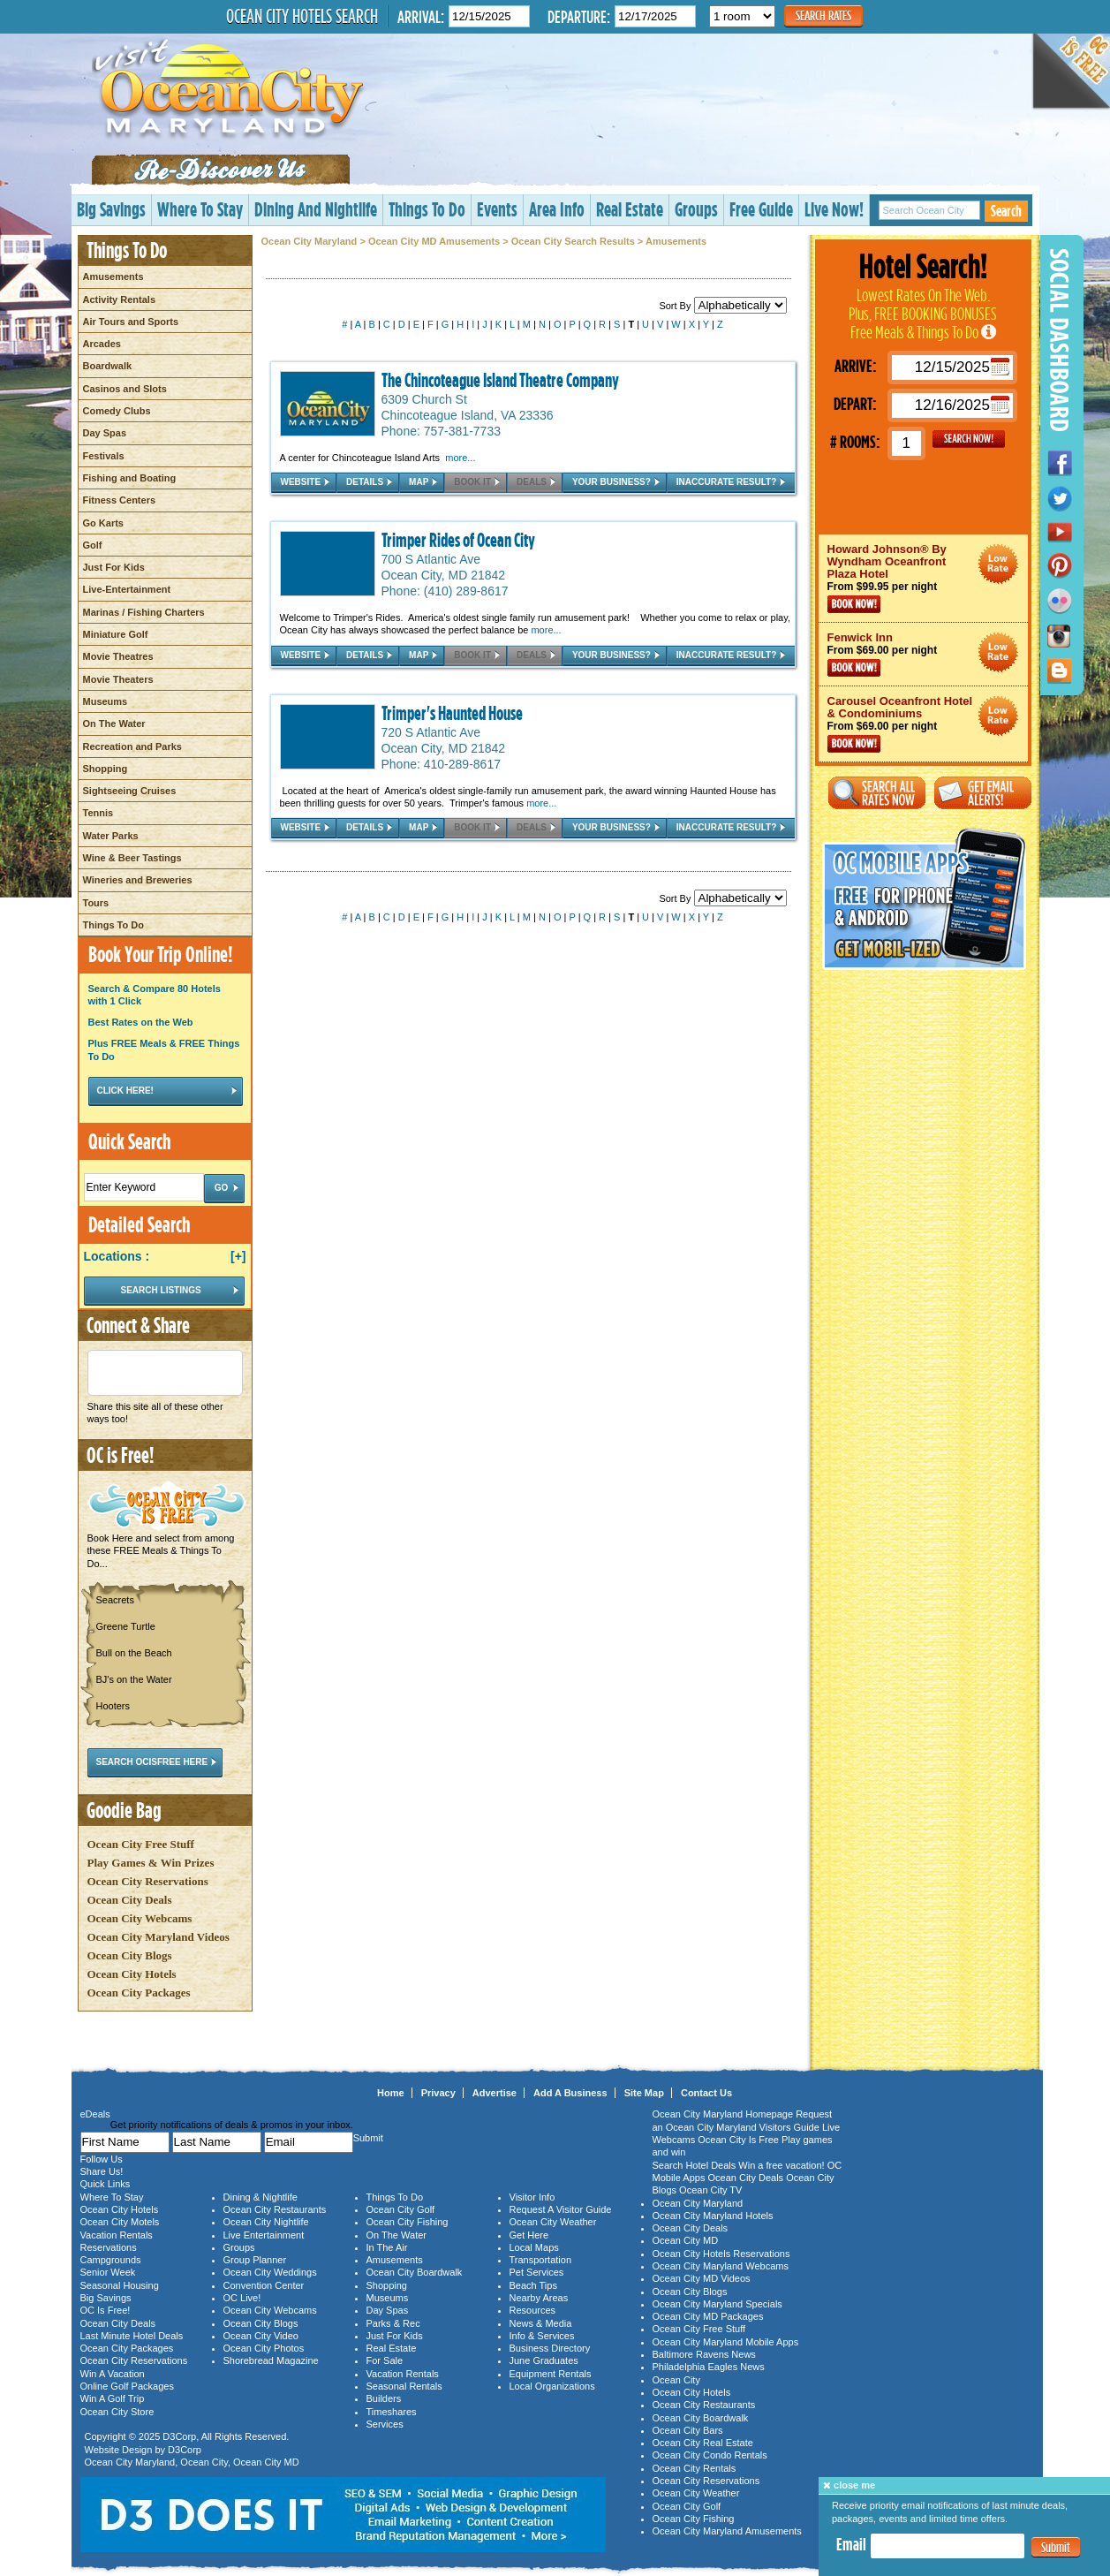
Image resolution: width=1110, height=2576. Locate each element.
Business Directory (550, 2348)
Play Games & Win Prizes (151, 1862)
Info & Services (542, 2335)
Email (851, 2544)
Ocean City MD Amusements (434, 241)
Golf (92, 545)
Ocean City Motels (120, 2221)
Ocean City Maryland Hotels (713, 2215)
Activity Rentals (119, 299)
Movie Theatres (118, 656)
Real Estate (629, 209)
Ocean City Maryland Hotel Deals (998, 564)
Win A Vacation (112, 2373)
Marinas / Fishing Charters (144, 612)
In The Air (387, 2247)
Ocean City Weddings (270, 2272)
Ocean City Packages (139, 1992)
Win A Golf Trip (112, 2398)
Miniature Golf (115, 634)
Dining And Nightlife (315, 209)
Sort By (722, 305)
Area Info (557, 209)
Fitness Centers (119, 500)
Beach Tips (533, 2285)
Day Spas (105, 433)
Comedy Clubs (117, 410)
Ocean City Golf (400, 2209)
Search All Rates (876, 793)
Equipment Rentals (551, 2373)
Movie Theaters (118, 679)
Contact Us (706, 2092)
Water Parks (111, 835)
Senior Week (108, 2272)
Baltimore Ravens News (704, 2354)
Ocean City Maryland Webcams (721, 2266)
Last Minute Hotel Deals (132, 2335)
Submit (1055, 2547)
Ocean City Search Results (573, 241)
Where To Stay (200, 209)
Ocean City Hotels (132, 1974)
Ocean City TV (710, 2190)
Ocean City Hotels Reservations (721, 2253)
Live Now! (834, 209)
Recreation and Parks (133, 746)
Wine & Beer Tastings (132, 857)
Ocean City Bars (688, 2430)
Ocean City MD (266, 2462)
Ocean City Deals (129, 1899)
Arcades (102, 343)
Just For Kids (114, 567)
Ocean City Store (117, 2411)
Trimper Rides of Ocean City (458, 539)
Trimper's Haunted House (452, 713)
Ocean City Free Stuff (140, 1844)
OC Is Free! (105, 2310)
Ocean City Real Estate (703, 2442)
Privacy (438, 2092)
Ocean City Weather (553, 2221)
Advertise (494, 2092)
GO (969, 439)
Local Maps (534, 2247)
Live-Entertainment (127, 589)
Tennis (98, 812)
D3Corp (179, 2436)
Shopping (105, 768)
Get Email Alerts (982, 793)
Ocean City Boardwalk (414, 2272)
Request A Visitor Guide (561, 2209)
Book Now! (853, 604)
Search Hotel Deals (694, 2165)
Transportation (541, 2259)
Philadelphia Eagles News (709, 2366)
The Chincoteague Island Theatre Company (500, 379)
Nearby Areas (539, 2297)
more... (460, 457)
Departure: (578, 16)
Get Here (529, 2235)
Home (390, 2092)
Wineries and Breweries (138, 880)
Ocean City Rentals (694, 2468)
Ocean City (204, 2462)
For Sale (385, 2360)
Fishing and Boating (130, 478)
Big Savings (111, 209)
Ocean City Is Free (738, 2139)
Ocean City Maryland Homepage (723, 2114)
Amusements (113, 276)
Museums (105, 701)
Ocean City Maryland (309, 241)
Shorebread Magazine (271, 2360)
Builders (384, 2398)
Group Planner (255, 2259)
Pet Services (537, 2272)
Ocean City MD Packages (708, 2316)
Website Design (119, 2449)
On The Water (114, 723)
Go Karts (103, 523)
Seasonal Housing (119, 2285)
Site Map (644, 2092)
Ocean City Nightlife (266, 2221)
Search (1006, 210)
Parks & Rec (393, 2323)
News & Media (541, 2323)
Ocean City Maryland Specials (717, 2304)
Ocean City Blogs (129, 1955)
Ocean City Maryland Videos (158, 1936)
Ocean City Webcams (140, 1918)
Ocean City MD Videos (702, 2278)
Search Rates (823, 15)
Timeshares (391, 2411)
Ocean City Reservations (147, 1881)
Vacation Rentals (116, 2235)
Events (497, 209)
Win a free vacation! (781, 2165)
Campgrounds (110, 2259)
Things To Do (427, 209)
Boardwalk (107, 365)
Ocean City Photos (264, 2348)
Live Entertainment (264, 2235)
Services (385, 2424)
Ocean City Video (260, 2335)
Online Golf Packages (127, 2386)
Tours (96, 903)
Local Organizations (552, 2386)
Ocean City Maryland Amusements (727, 2531)
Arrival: (420, 16)
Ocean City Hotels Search (302, 16)
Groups (696, 209)
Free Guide (761, 209)
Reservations (108, 2247)
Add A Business (570, 2092)
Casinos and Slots (125, 388)
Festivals (104, 456)
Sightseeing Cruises (130, 790)
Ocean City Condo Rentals (710, 2455)
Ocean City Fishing (407, 2221)
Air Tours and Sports (131, 321)
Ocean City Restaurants (275, 2209)
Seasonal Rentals (404, 2386)
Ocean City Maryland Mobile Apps (726, 2342)
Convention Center (264, 2285)
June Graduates (544, 2360)
